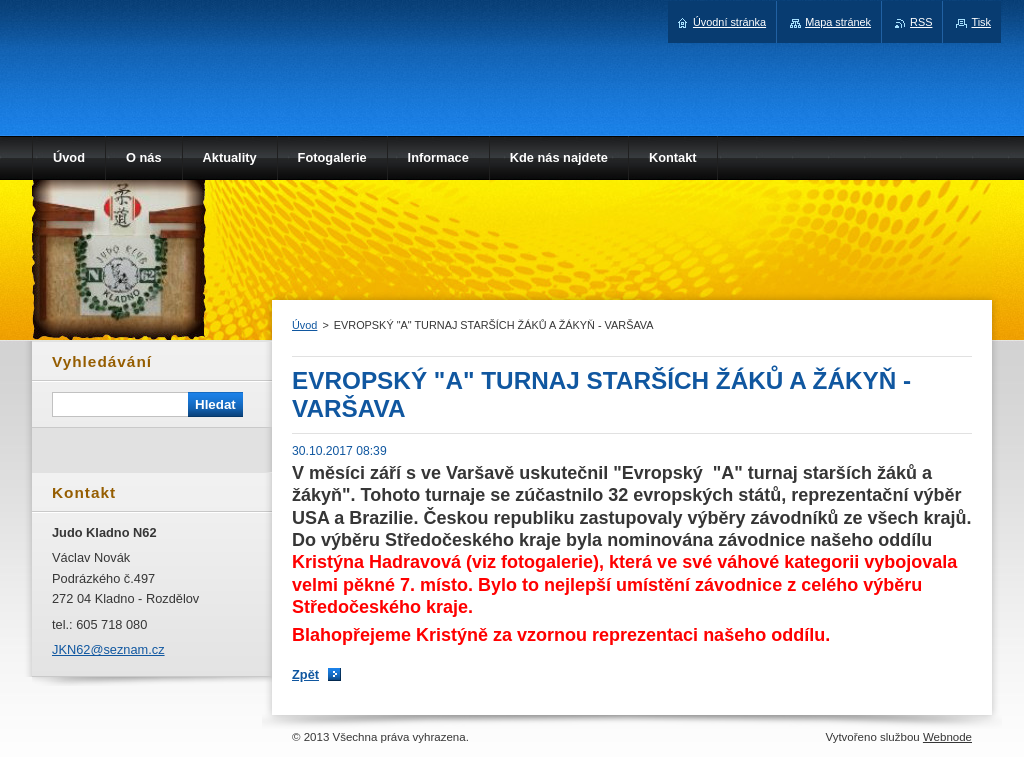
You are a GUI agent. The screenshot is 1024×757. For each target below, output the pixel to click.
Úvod (304, 325)
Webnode (947, 737)
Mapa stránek (838, 22)
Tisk (981, 22)
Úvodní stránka (729, 22)
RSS (921, 22)
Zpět (305, 674)
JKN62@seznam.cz (108, 649)
